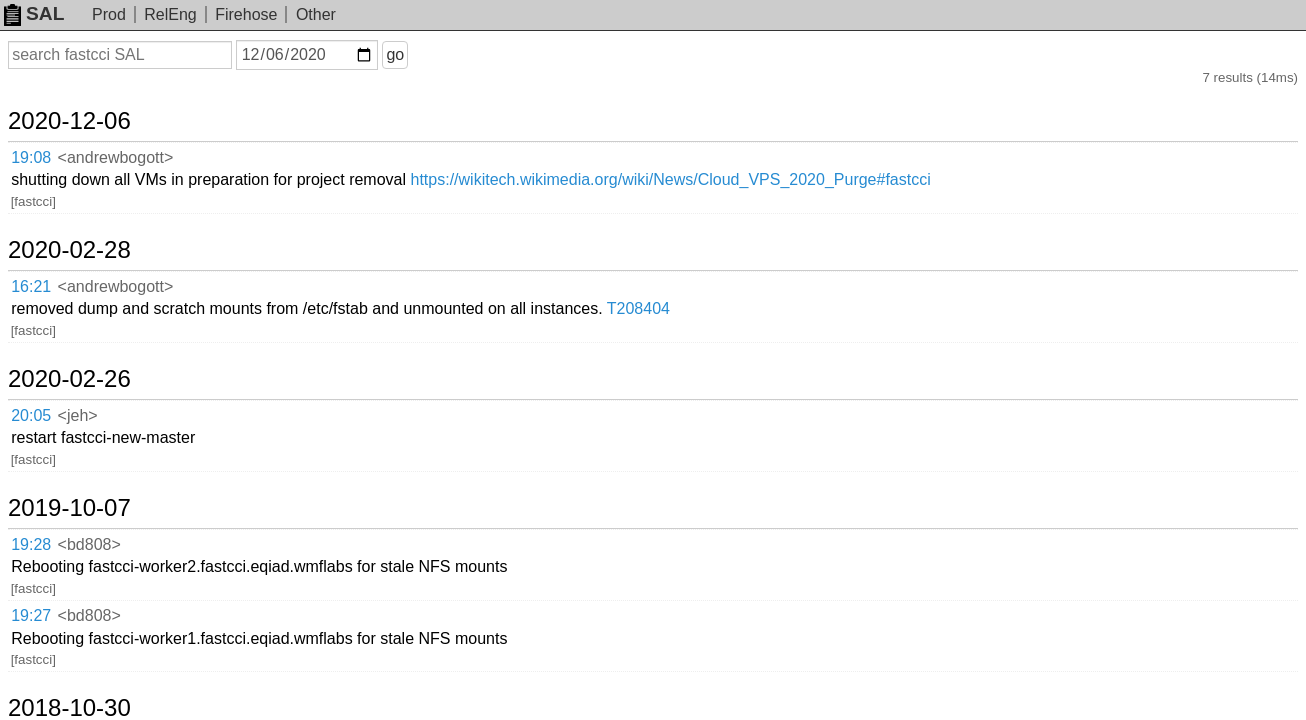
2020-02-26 (93, 259)
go (419, 54)
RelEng (170, 14)
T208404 (806, 212)
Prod (109, 14)
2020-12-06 (93, 102)
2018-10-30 (93, 441)
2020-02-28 (93, 180)
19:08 (51, 135)
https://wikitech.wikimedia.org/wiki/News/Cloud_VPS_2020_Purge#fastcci (838, 134)
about (1262, 700)
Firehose (246, 14)
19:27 (51, 395)
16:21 (51, 213)
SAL (34, 13)
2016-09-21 (93, 519)
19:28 (51, 370)
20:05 (51, 292)
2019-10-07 (93, 337)
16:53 (51, 552)
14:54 (51, 474)
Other (316, 14)
